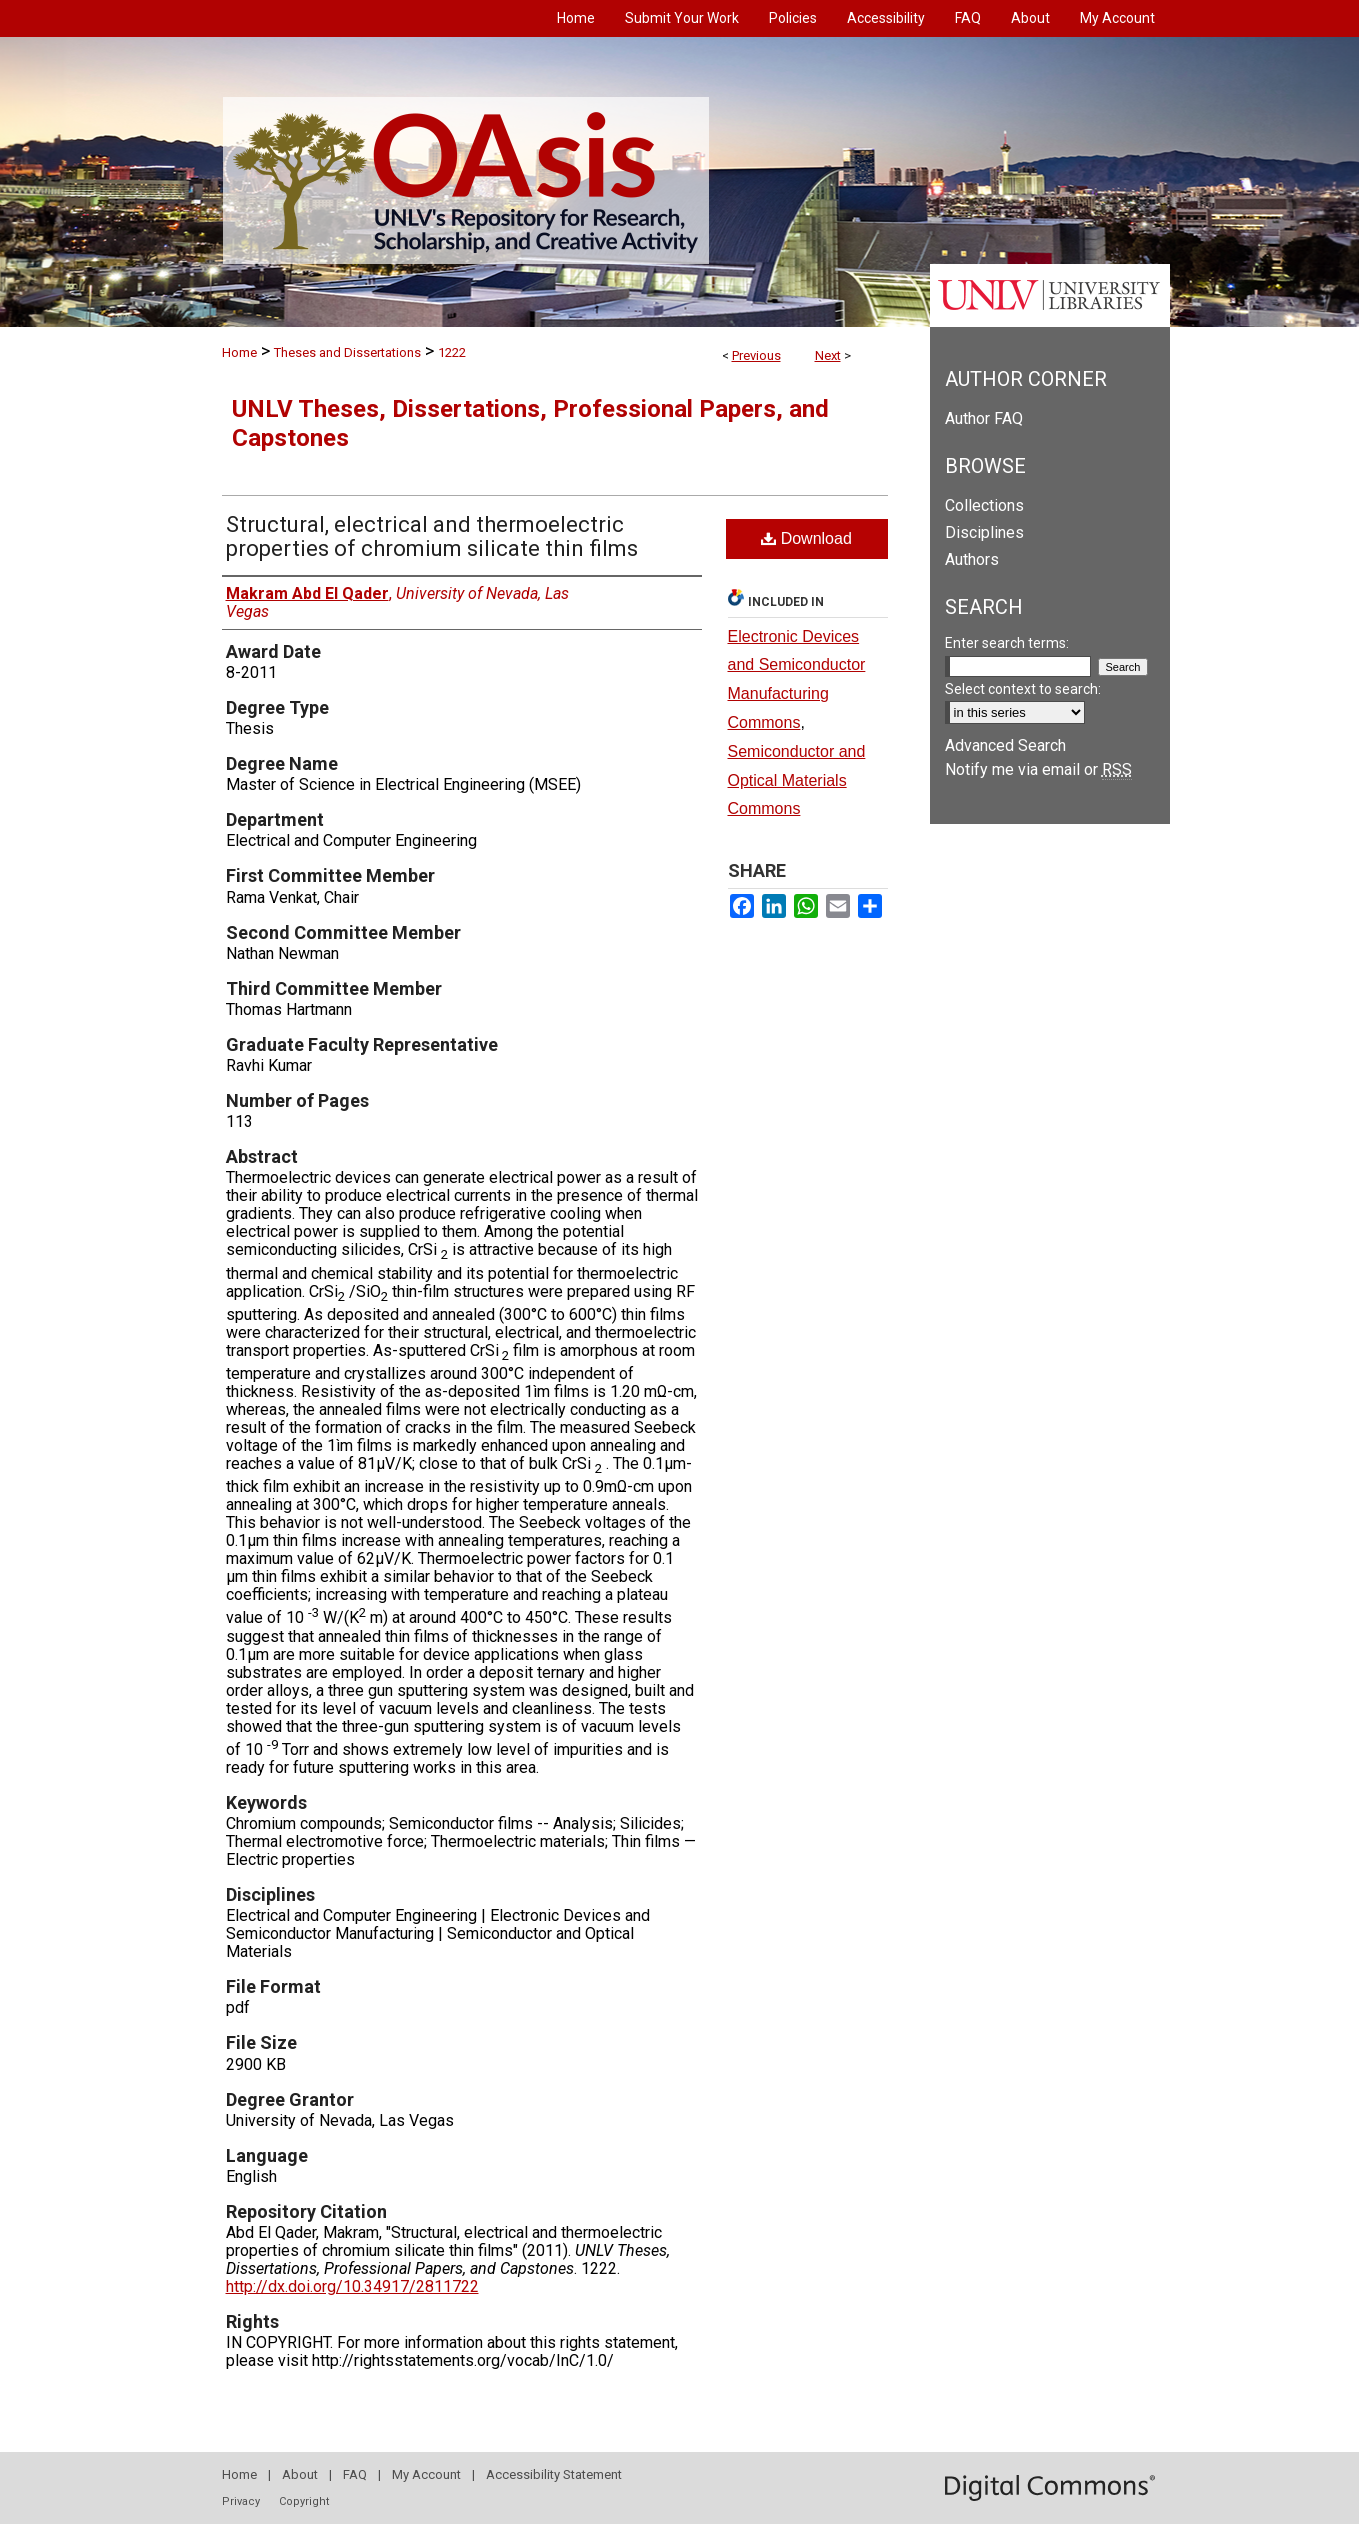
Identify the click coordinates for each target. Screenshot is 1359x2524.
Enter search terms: (1007, 643)
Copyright (304, 2501)
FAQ (355, 2474)
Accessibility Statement (554, 2474)
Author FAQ (984, 418)
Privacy (241, 2501)
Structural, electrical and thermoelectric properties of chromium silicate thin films (432, 536)
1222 (452, 352)
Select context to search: (1023, 689)
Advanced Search (1005, 745)
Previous (756, 355)
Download (806, 538)
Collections (984, 505)
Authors (972, 559)
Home (239, 352)
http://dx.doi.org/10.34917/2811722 (352, 2286)
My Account (426, 2474)
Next (828, 355)
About (300, 2474)
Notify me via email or (1038, 769)
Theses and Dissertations (347, 352)
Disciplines (984, 532)
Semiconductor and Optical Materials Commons (797, 780)
